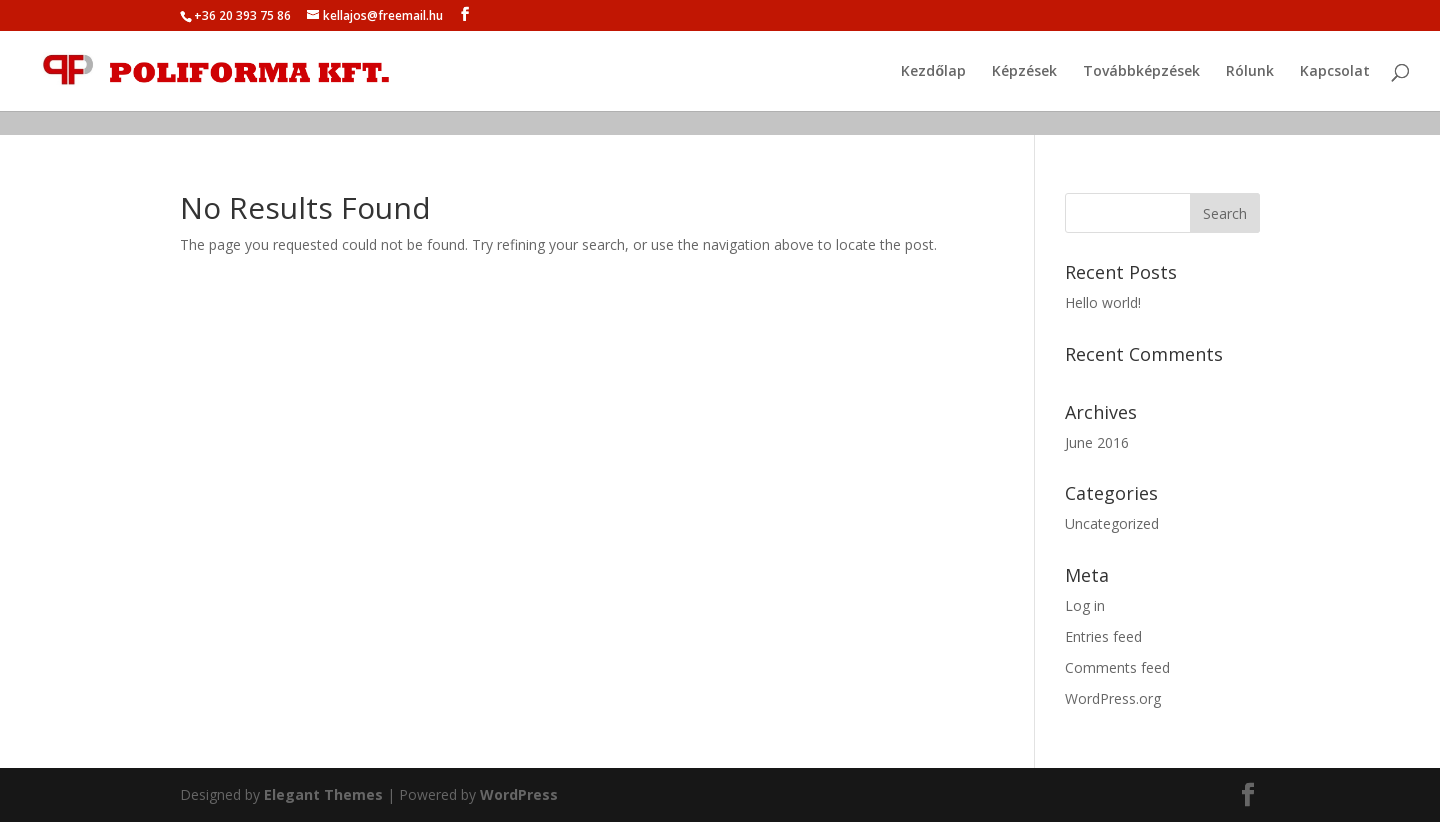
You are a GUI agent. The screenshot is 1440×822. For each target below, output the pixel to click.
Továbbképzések (1141, 72)
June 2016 (1097, 442)
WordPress (519, 794)
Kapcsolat (1335, 72)
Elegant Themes (323, 794)
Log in (1085, 605)
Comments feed (1117, 667)
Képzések (1024, 72)
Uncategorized (1112, 523)
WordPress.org (1113, 698)
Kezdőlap (933, 72)
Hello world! (1103, 302)
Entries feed (1103, 636)
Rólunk (1250, 72)
